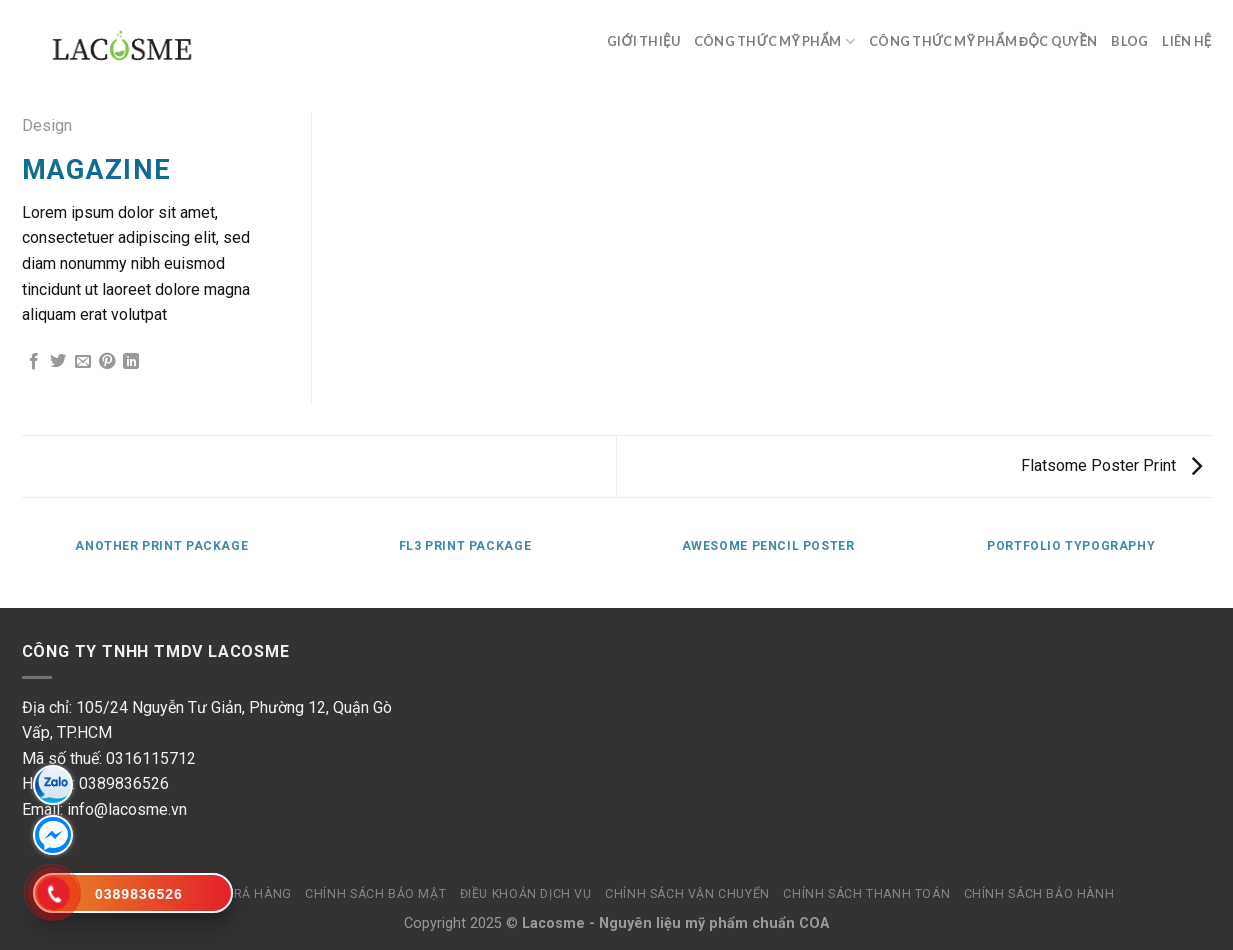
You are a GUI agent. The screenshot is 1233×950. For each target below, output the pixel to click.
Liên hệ (1186, 41)
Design (47, 125)
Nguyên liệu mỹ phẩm (673, 923)
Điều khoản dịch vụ (526, 894)
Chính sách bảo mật (375, 894)
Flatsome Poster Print (1111, 465)
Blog (1129, 41)
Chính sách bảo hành (1039, 894)
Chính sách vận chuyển (687, 894)
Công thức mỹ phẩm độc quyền (983, 41)
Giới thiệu (643, 41)
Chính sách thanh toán (866, 894)
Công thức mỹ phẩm (774, 41)
